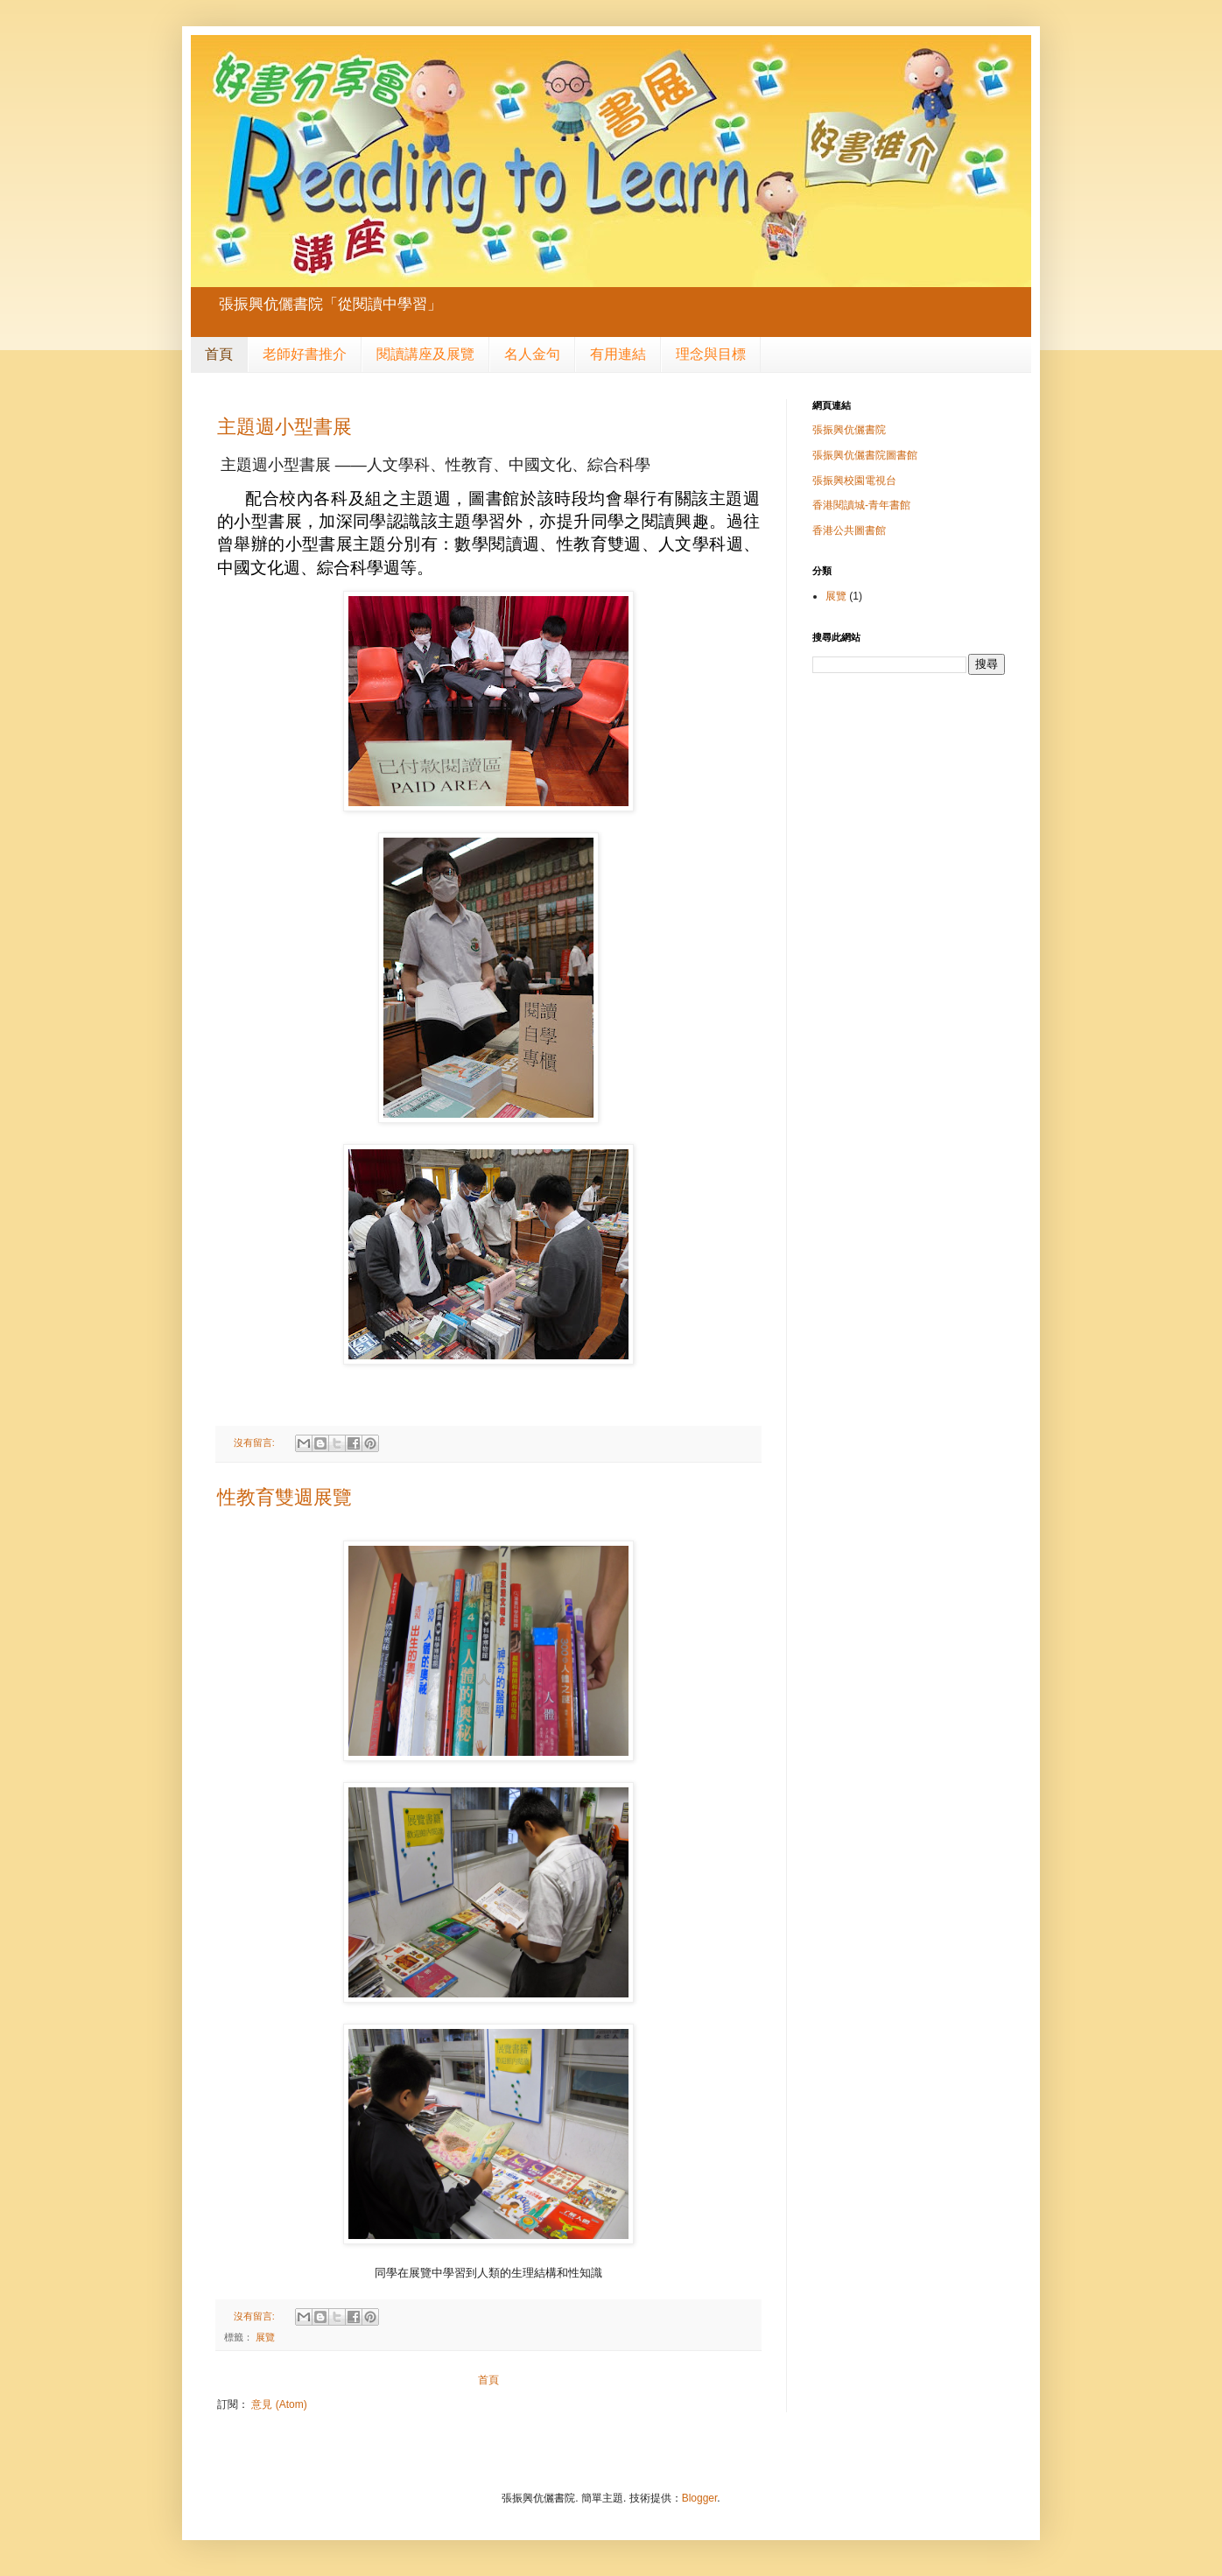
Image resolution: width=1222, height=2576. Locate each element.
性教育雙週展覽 (284, 1497)
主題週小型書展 (284, 427)
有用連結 (618, 354)
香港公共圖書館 (849, 530)
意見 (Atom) (278, 2404)
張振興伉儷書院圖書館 (864, 455)
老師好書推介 (305, 354)
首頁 (219, 354)
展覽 (265, 2337)
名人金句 (532, 354)
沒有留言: (255, 1442)
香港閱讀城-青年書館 (861, 505)
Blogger (700, 2498)
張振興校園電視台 (854, 480)
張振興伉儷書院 (849, 430)
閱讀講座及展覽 (425, 354)
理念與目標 (711, 354)
